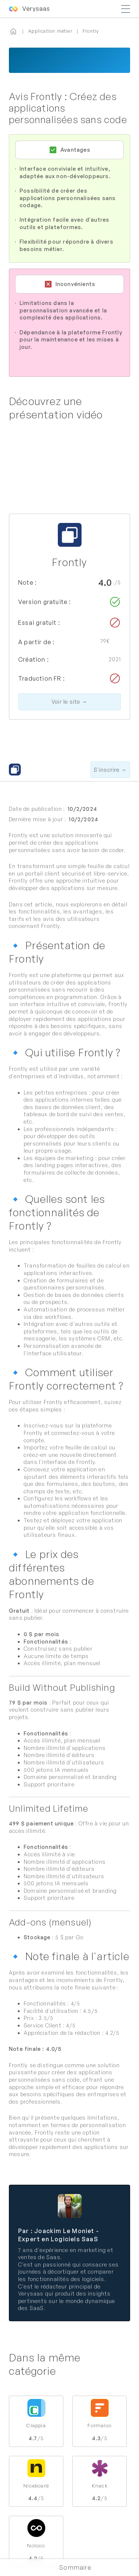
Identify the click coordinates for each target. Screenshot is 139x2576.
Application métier (50, 31)
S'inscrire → (110, 770)
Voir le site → (69, 701)
